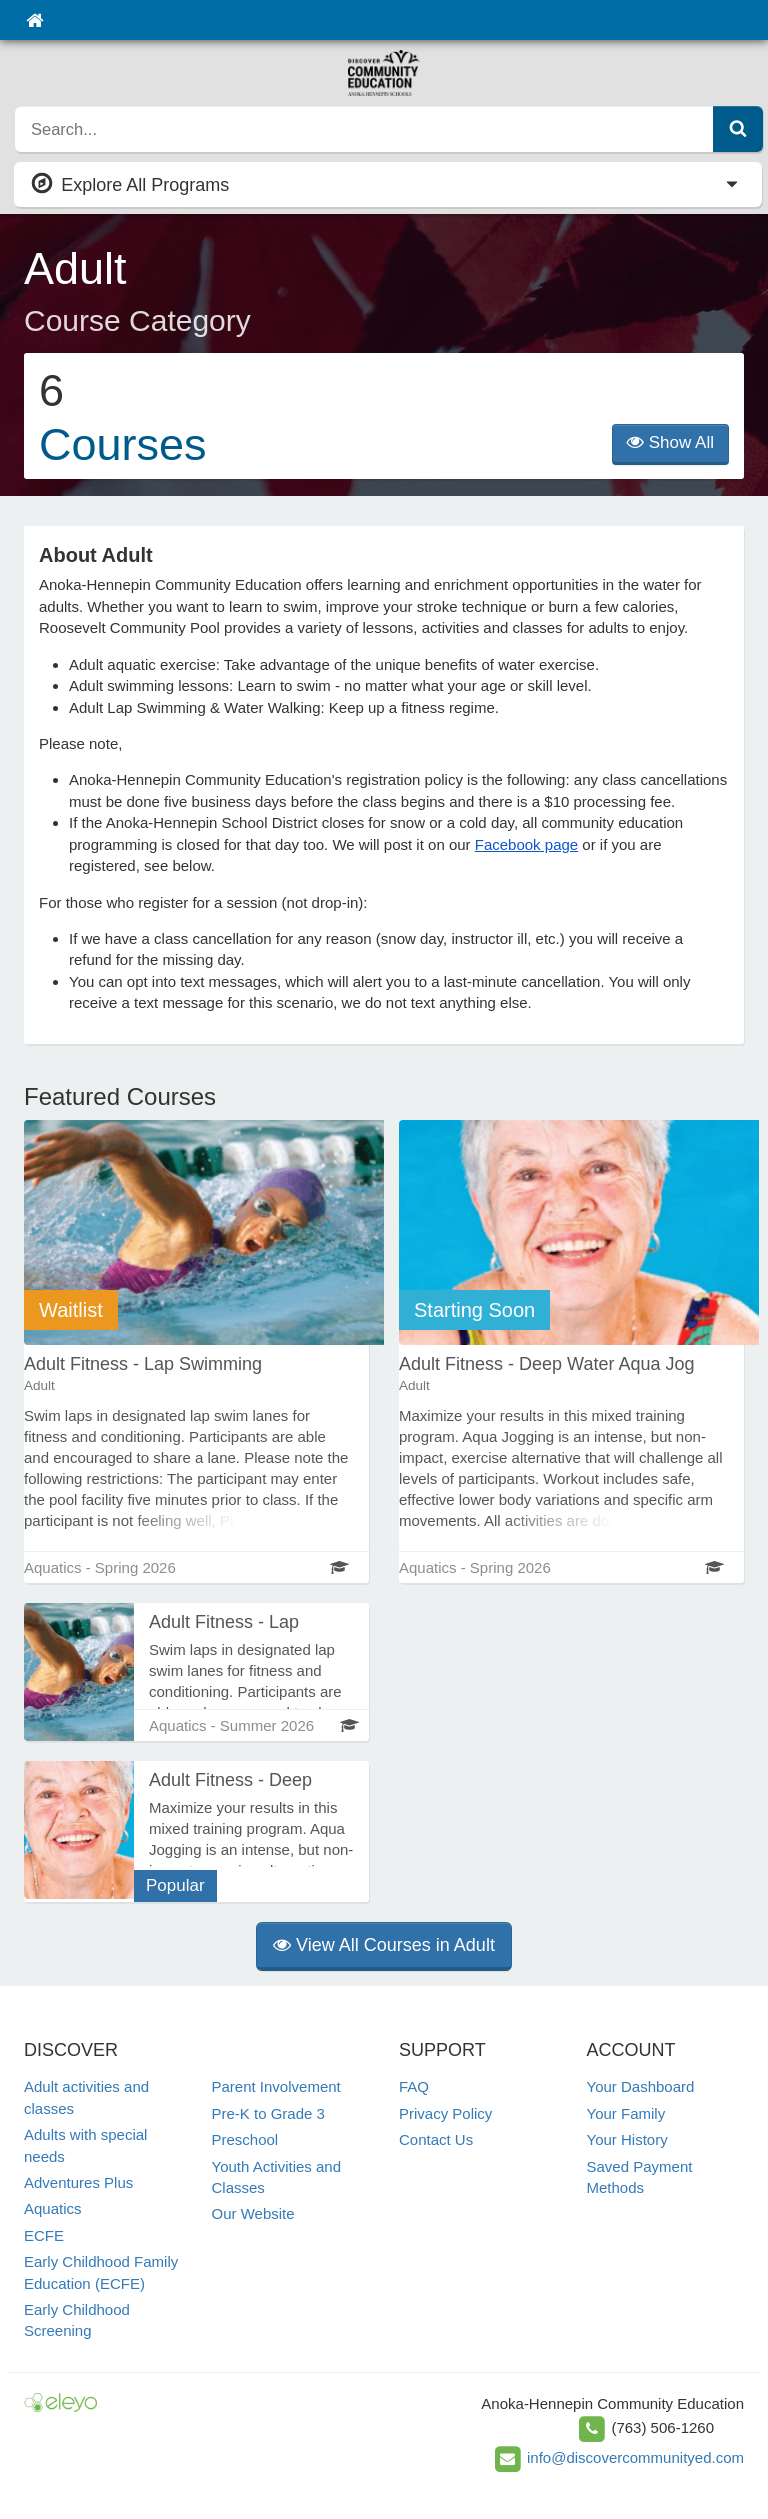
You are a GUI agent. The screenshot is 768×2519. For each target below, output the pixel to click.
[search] (364, 129)
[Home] (34, 20)
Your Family (626, 2113)
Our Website (253, 2213)
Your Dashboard (641, 2086)
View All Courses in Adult (384, 1945)
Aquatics (53, 2208)
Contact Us (436, 2139)
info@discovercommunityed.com (635, 2457)
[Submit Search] (738, 129)
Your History (627, 2139)
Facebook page (526, 844)
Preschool (245, 2139)
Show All (670, 442)
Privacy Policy (445, 2113)
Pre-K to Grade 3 (268, 2113)
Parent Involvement (276, 2086)
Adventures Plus (78, 2182)
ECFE (44, 2235)
